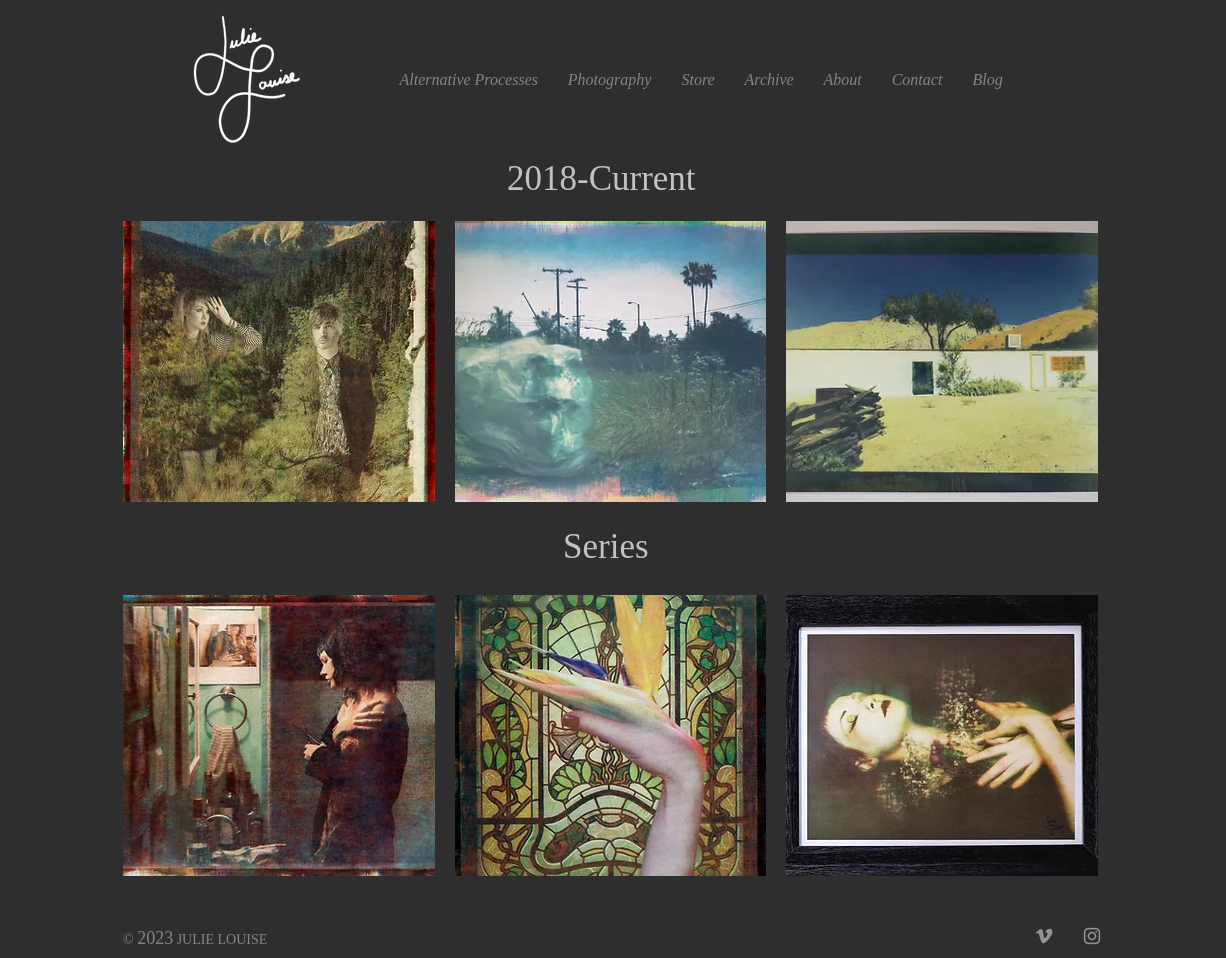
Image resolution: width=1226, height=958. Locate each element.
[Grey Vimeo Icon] (1044, 936)
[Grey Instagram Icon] (1092, 936)
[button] (769, 79)
